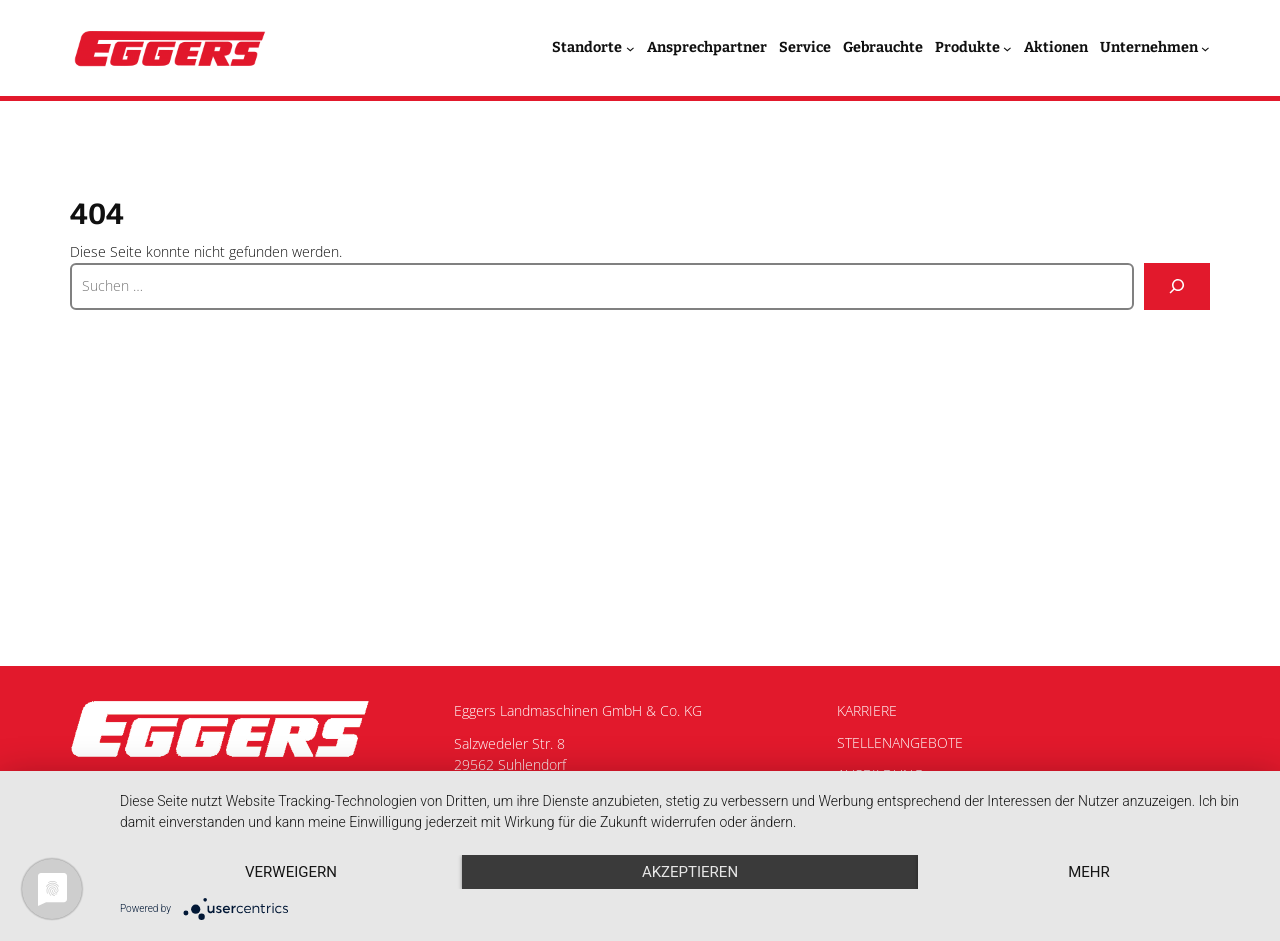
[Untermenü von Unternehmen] (1205, 48)
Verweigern (291, 872)
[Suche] (1177, 286)
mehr (1089, 872)
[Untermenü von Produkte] (1007, 48)
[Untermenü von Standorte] (630, 48)
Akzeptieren (690, 872)
